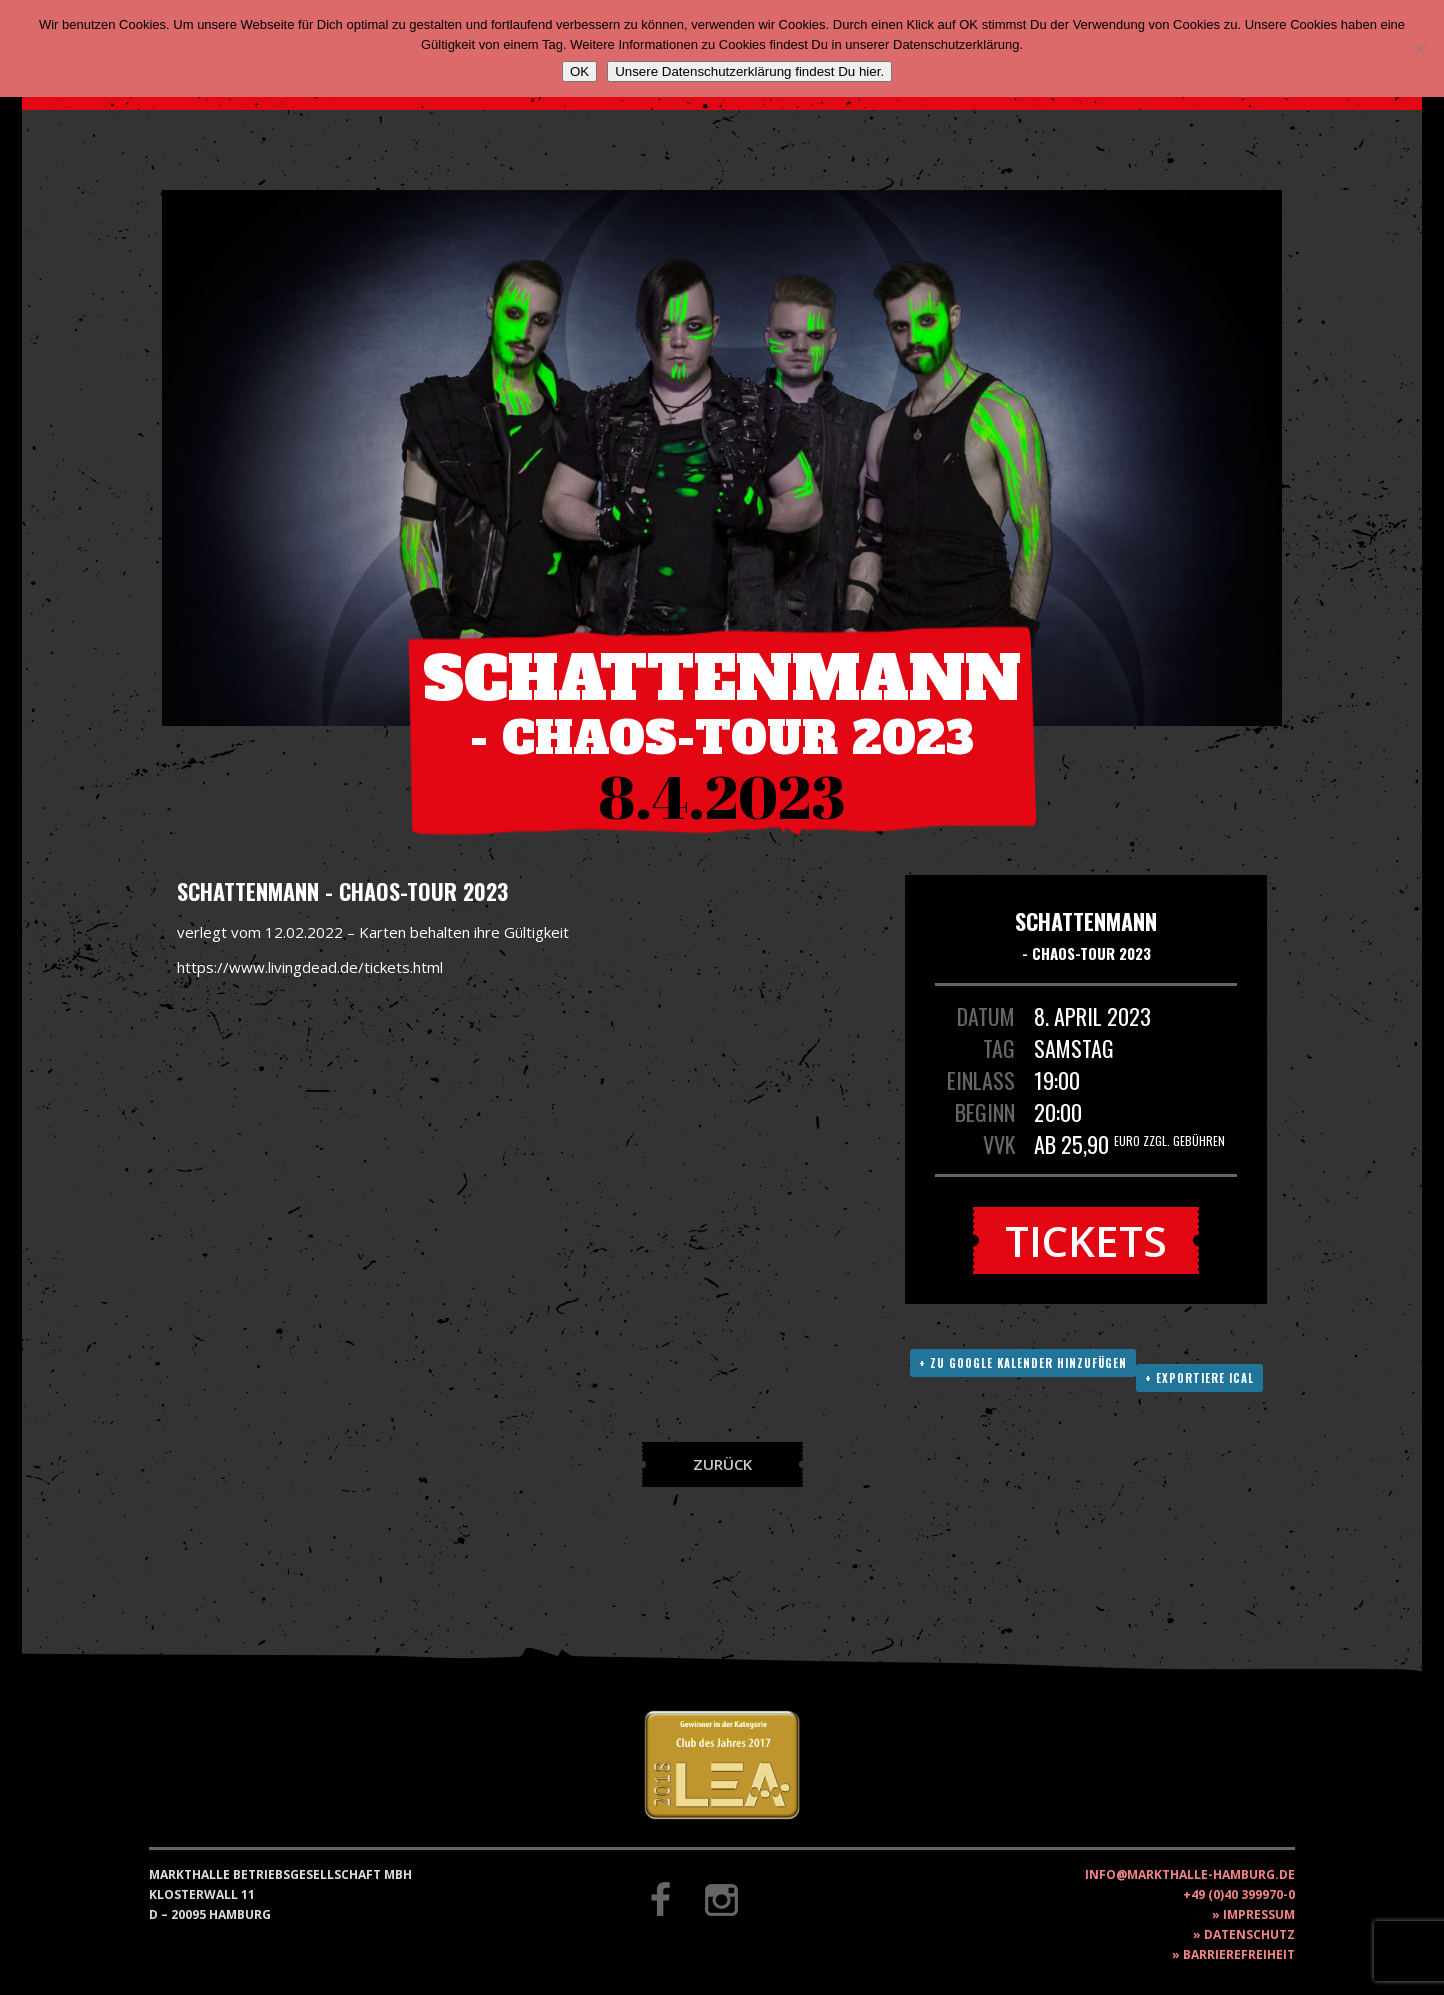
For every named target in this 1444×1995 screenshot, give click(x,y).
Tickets (1086, 1240)
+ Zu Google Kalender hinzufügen (1023, 1363)
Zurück (722, 1464)
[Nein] (1419, 49)
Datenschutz (1249, 1934)
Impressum (1259, 1914)
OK (579, 71)
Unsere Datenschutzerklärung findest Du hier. (749, 71)
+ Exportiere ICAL (1199, 1378)
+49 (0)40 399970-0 (1239, 1894)
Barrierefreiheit (1239, 1954)
